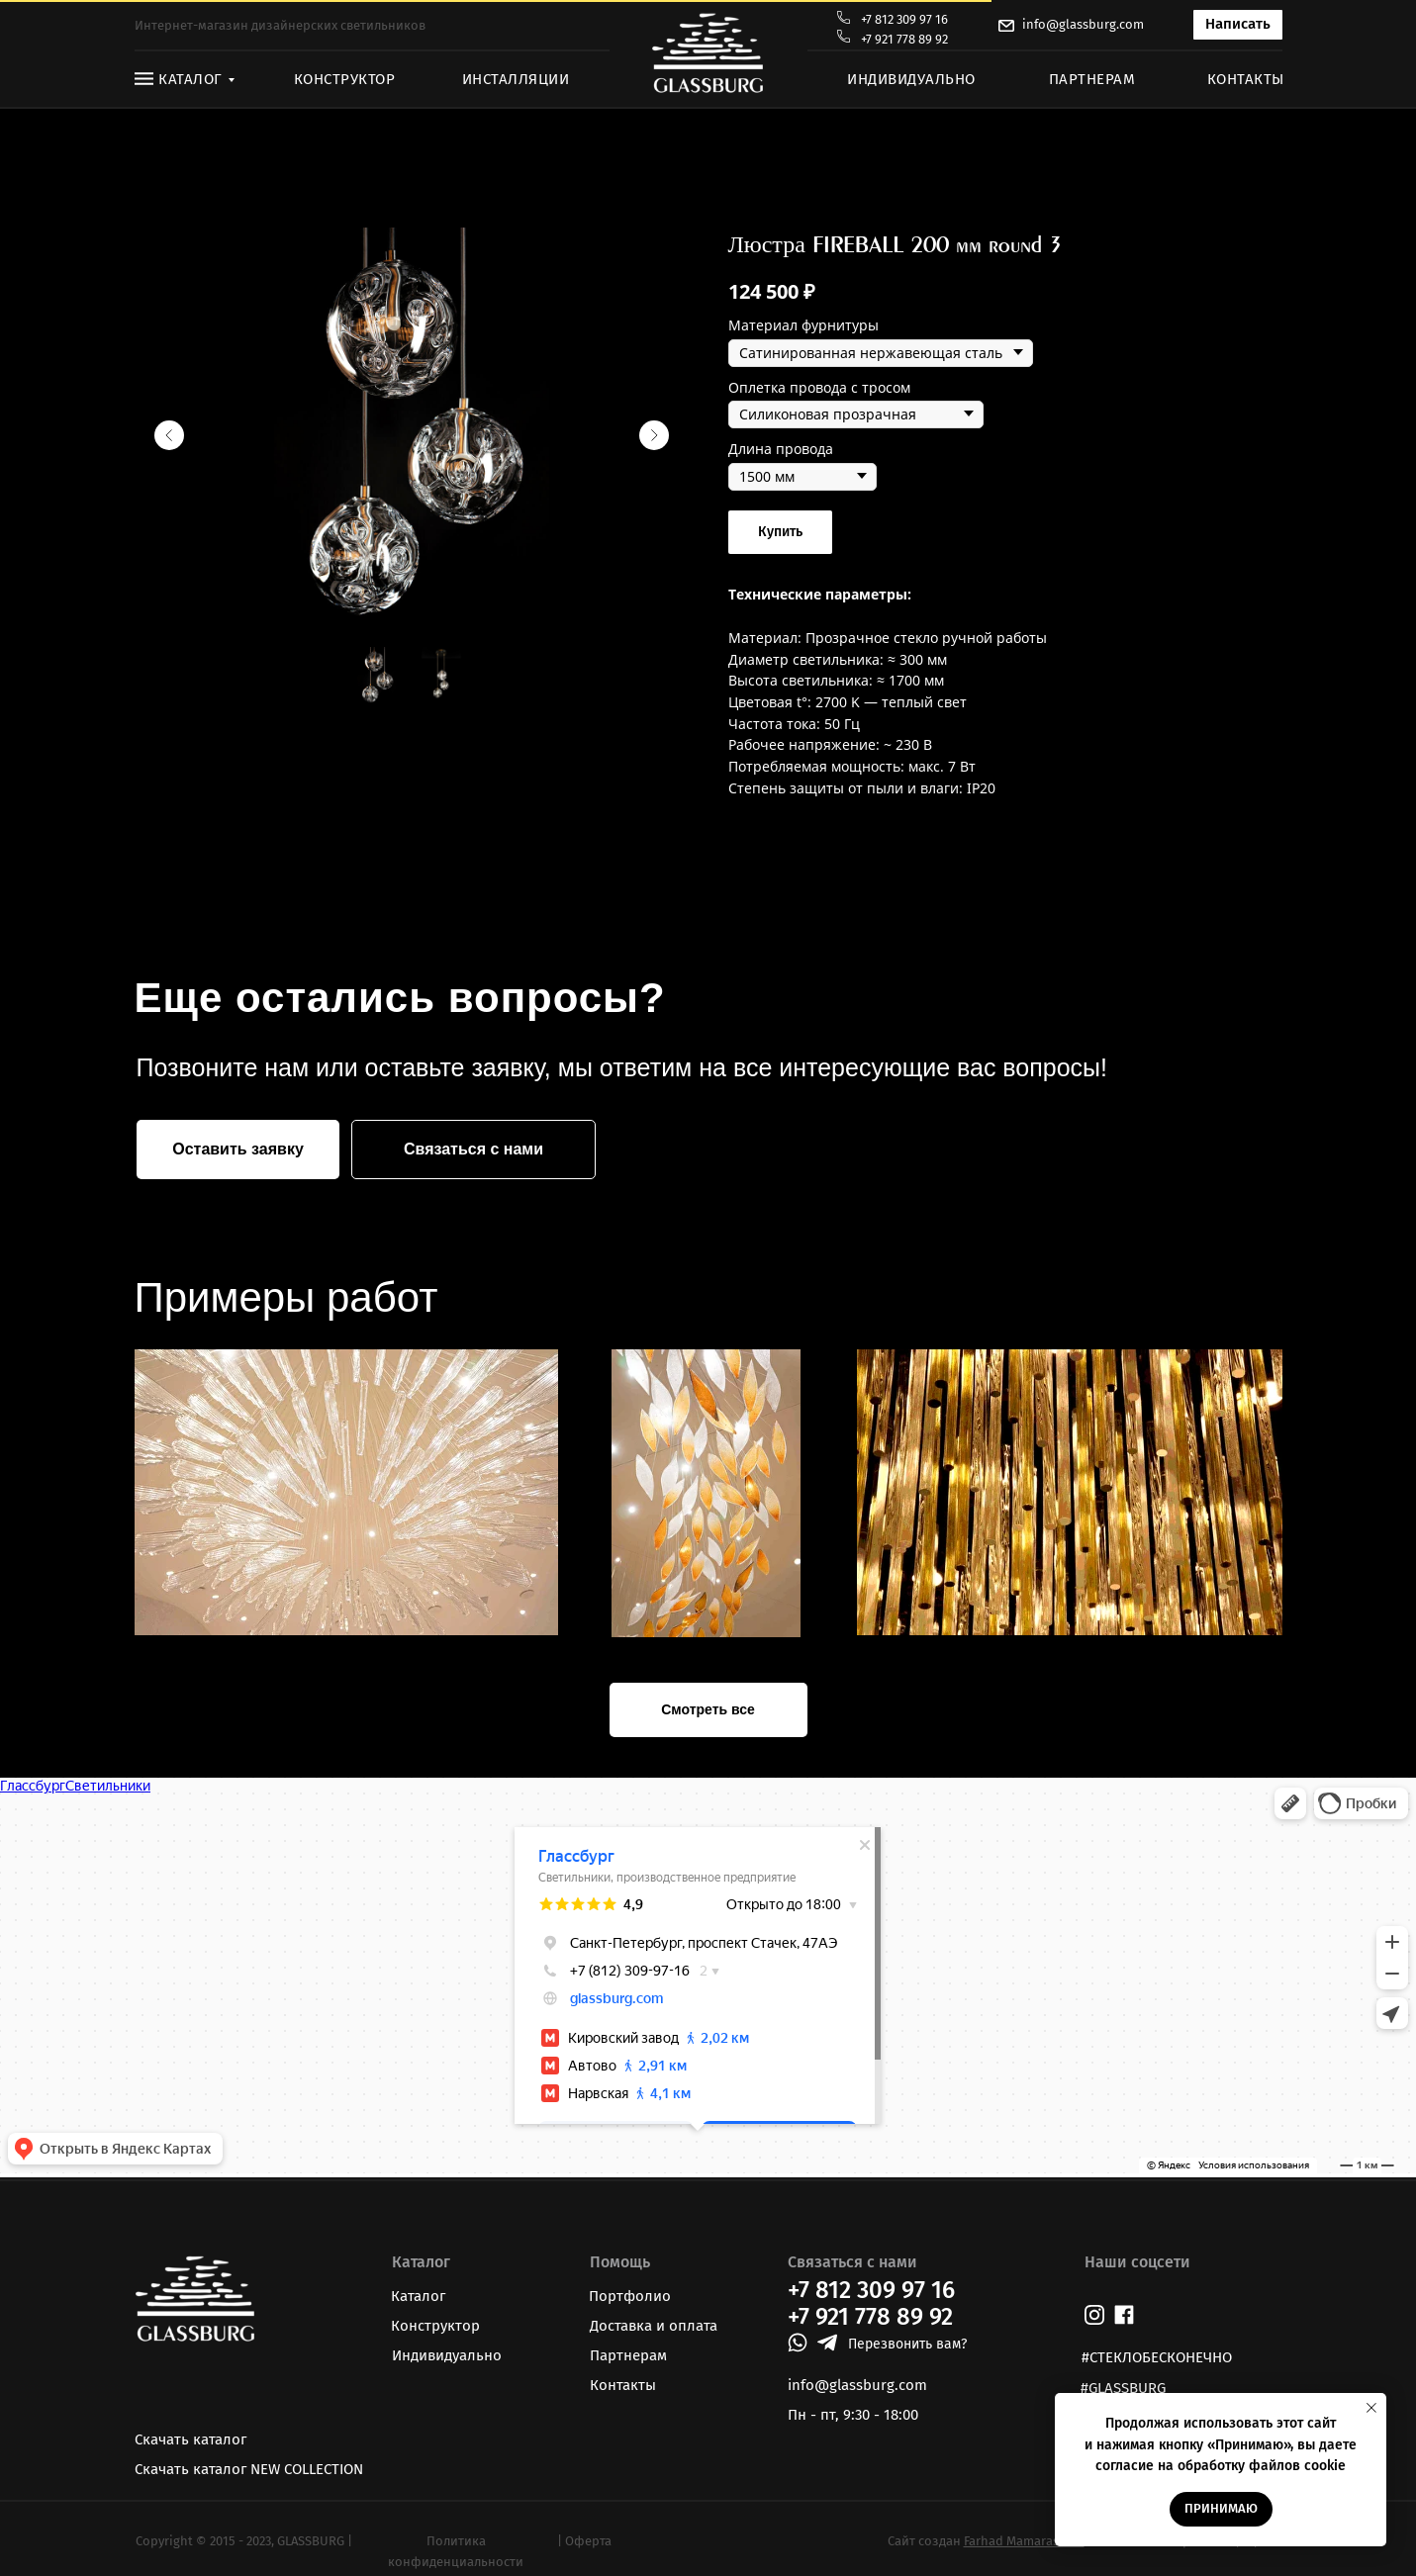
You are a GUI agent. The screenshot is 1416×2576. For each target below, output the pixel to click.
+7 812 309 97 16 (904, 19)
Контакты (623, 2385)
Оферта (588, 2540)
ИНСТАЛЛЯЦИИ (516, 79)
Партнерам (628, 2355)
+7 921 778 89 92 (904, 39)
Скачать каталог (190, 2439)
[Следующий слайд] (654, 435)
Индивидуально (447, 2355)
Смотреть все (708, 1709)
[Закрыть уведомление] (1371, 2408)
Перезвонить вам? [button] (907, 2344)
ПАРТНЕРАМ (1092, 79)
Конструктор (435, 2326)
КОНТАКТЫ (1245, 79)
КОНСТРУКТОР (345, 79)
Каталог (418, 2296)
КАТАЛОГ (190, 79)
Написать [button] (1238, 24)
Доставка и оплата (653, 2326)
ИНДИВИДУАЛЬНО (911, 79)
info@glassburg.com (1083, 24)
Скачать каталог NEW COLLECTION (249, 2469)
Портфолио (630, 2296)
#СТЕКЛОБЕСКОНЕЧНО (1157, 2357)
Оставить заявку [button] (238, 1149)
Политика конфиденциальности (455, 2550)
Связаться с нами (473, 1149)
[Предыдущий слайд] (169, 435)
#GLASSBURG (1123, 2388)
